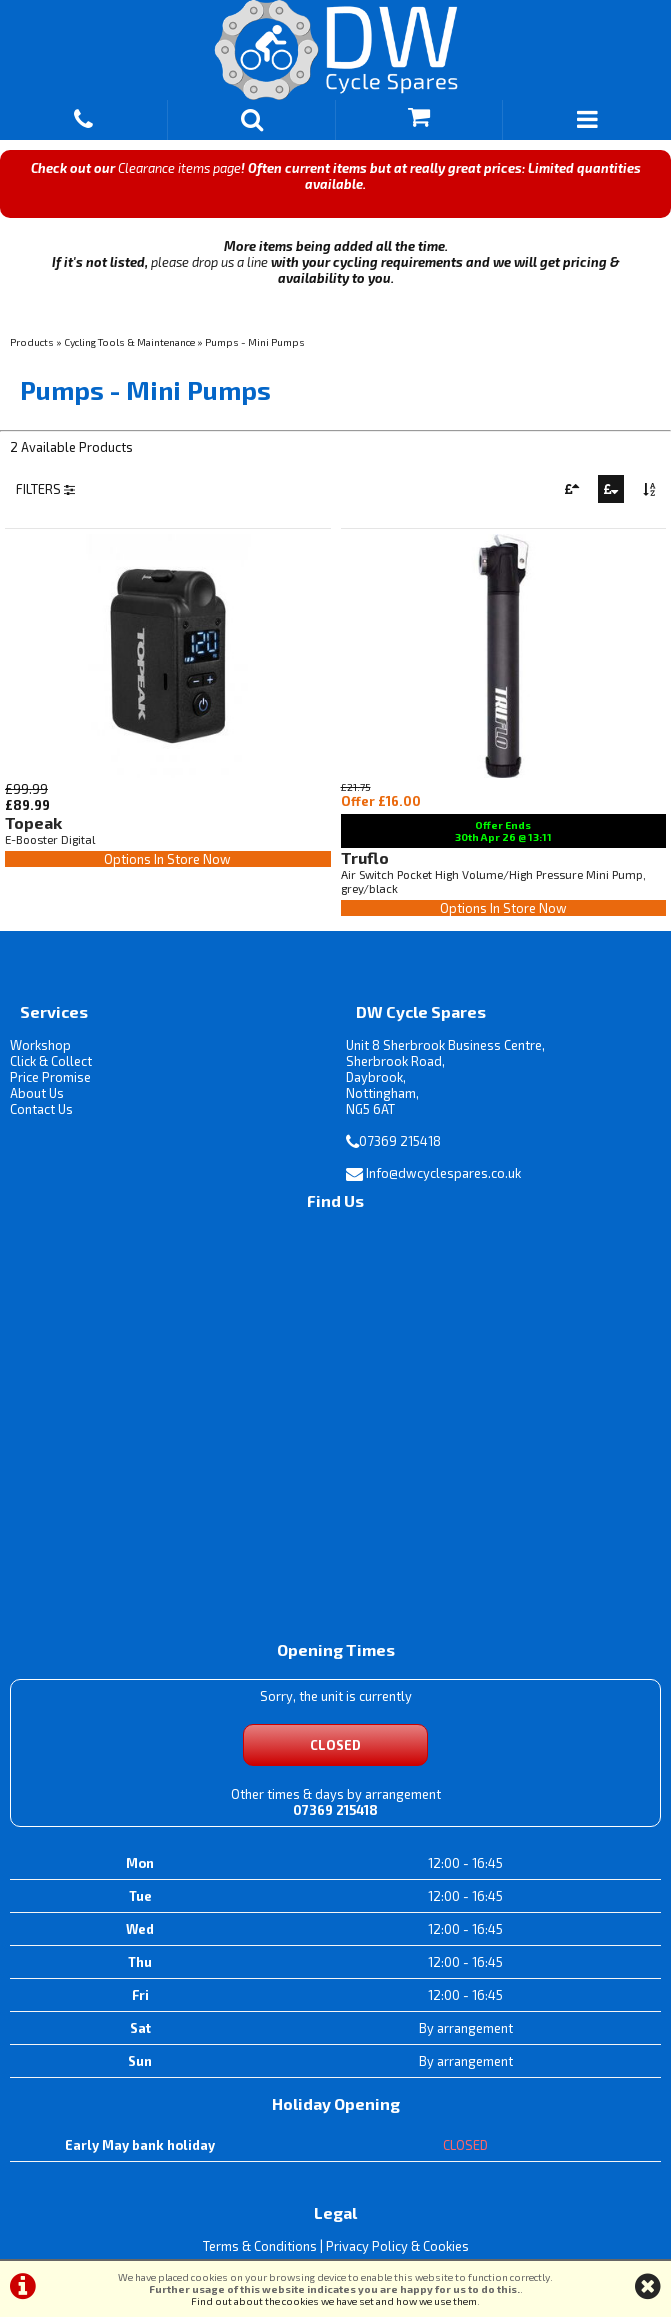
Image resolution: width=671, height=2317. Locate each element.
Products (32, 342)
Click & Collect (51, 1061)
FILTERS (45, 489)
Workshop (40, 1045)
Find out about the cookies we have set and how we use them (334, 2301)
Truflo (365, 857)
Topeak (33, 822)
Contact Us (41, 1109)
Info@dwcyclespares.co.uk (443, 1173)
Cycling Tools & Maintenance (129, 342)
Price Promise (50, 1077)
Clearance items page (179, 168)
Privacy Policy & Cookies (397, 2246)
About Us (37, 1093)
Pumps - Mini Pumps (255, 342)
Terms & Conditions (260, 2246)
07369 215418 (400, 1141)
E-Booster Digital (50, 839)
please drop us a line (209, 262)
